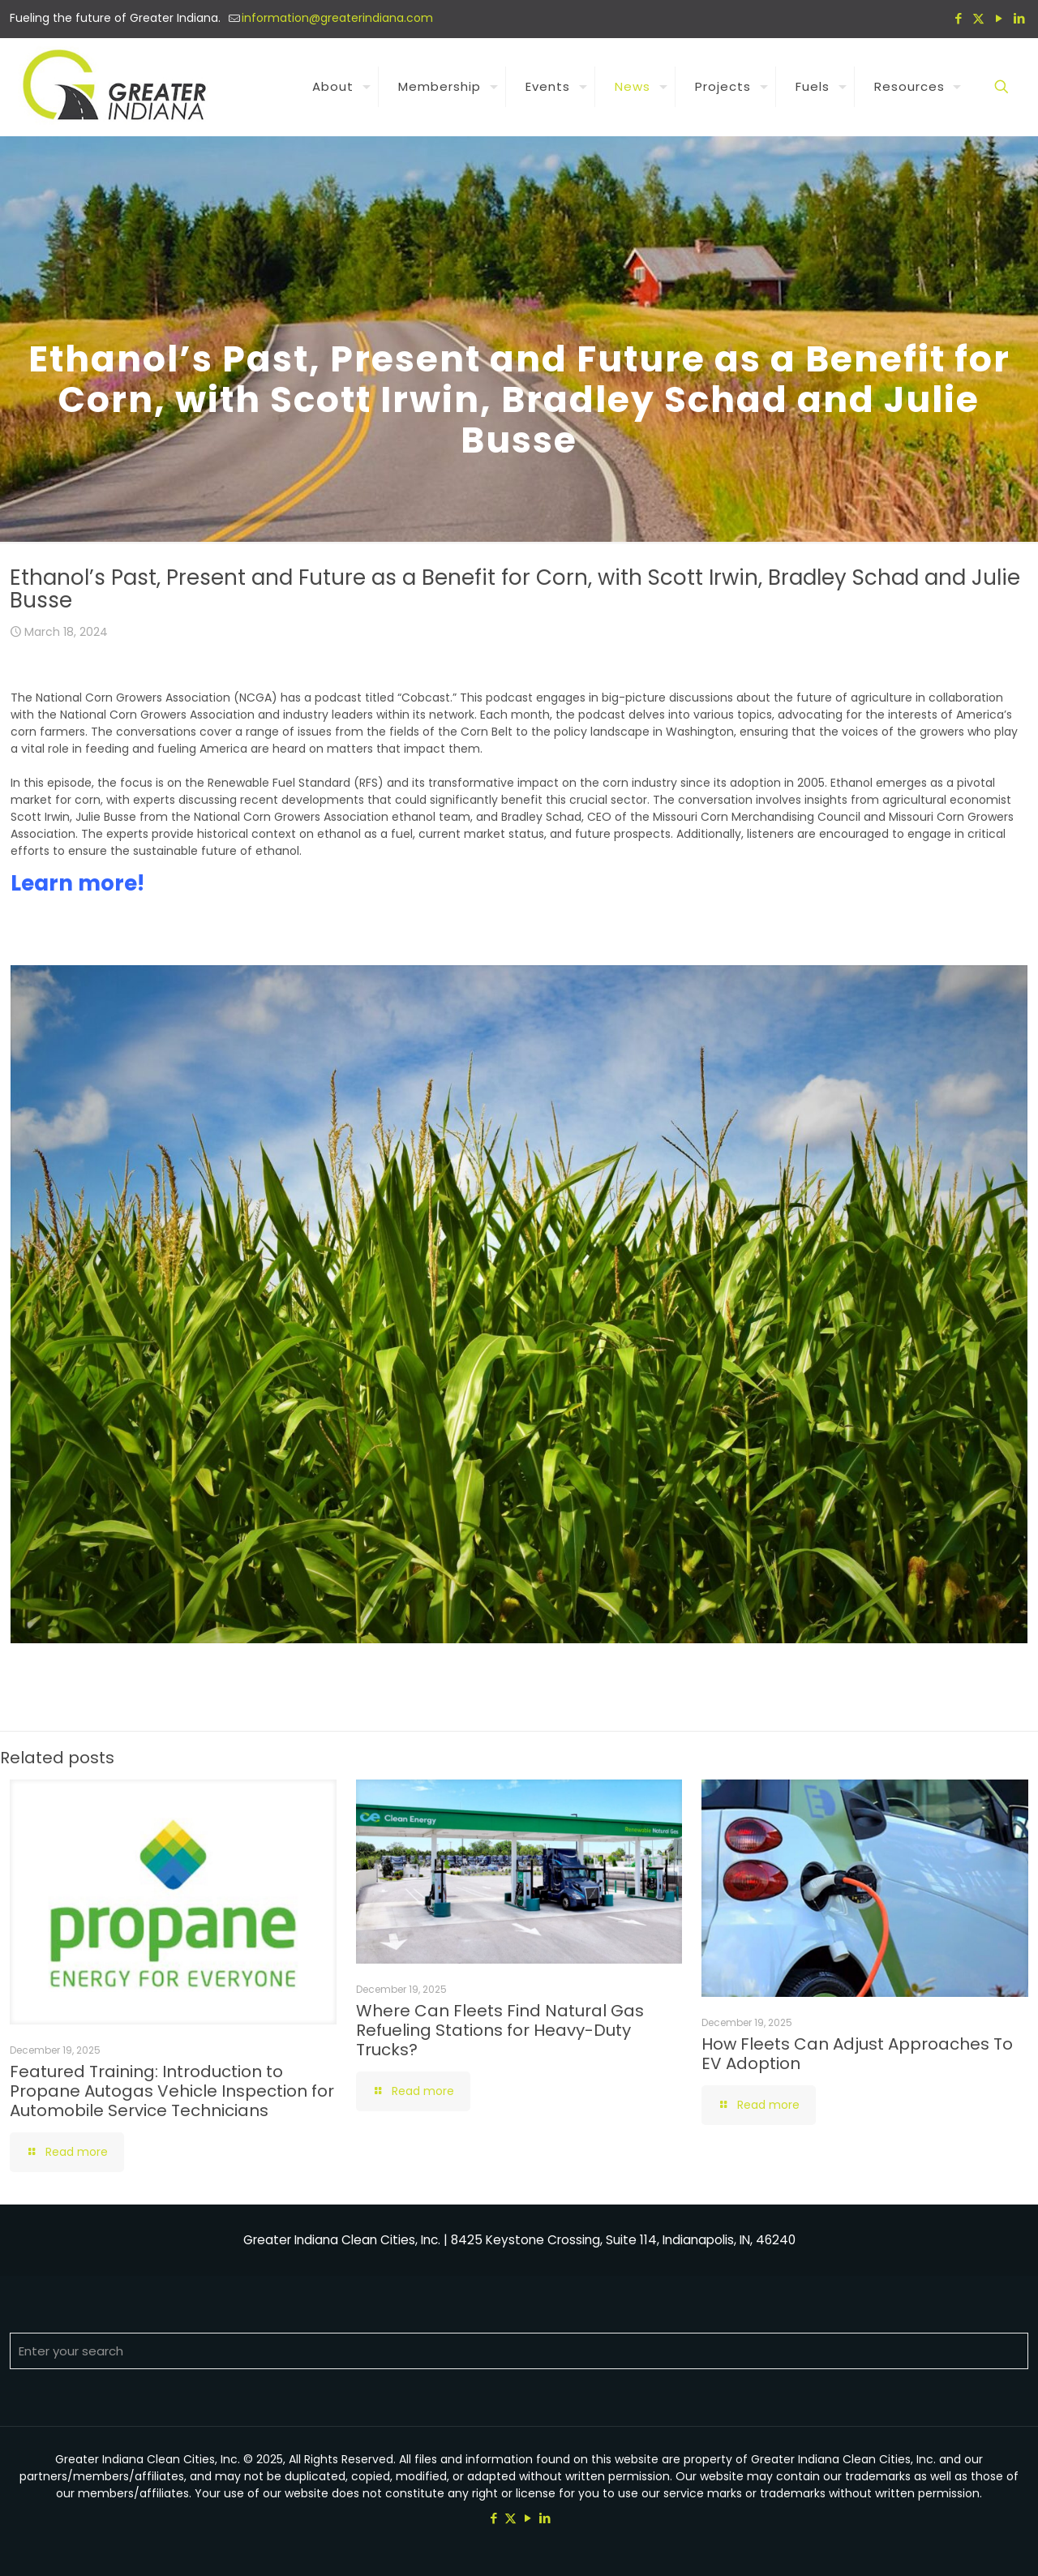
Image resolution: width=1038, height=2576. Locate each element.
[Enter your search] (519, 2351)
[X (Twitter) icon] (978, 18)
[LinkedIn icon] (1019, 18)
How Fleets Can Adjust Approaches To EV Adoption (857, 2054)
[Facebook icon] (958, 18)
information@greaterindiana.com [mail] (337, 18)
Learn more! (77, 883)
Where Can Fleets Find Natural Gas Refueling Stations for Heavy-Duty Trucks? (500, 2030)
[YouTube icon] (999, 18)
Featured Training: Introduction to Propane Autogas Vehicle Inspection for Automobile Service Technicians (172, 2091)
